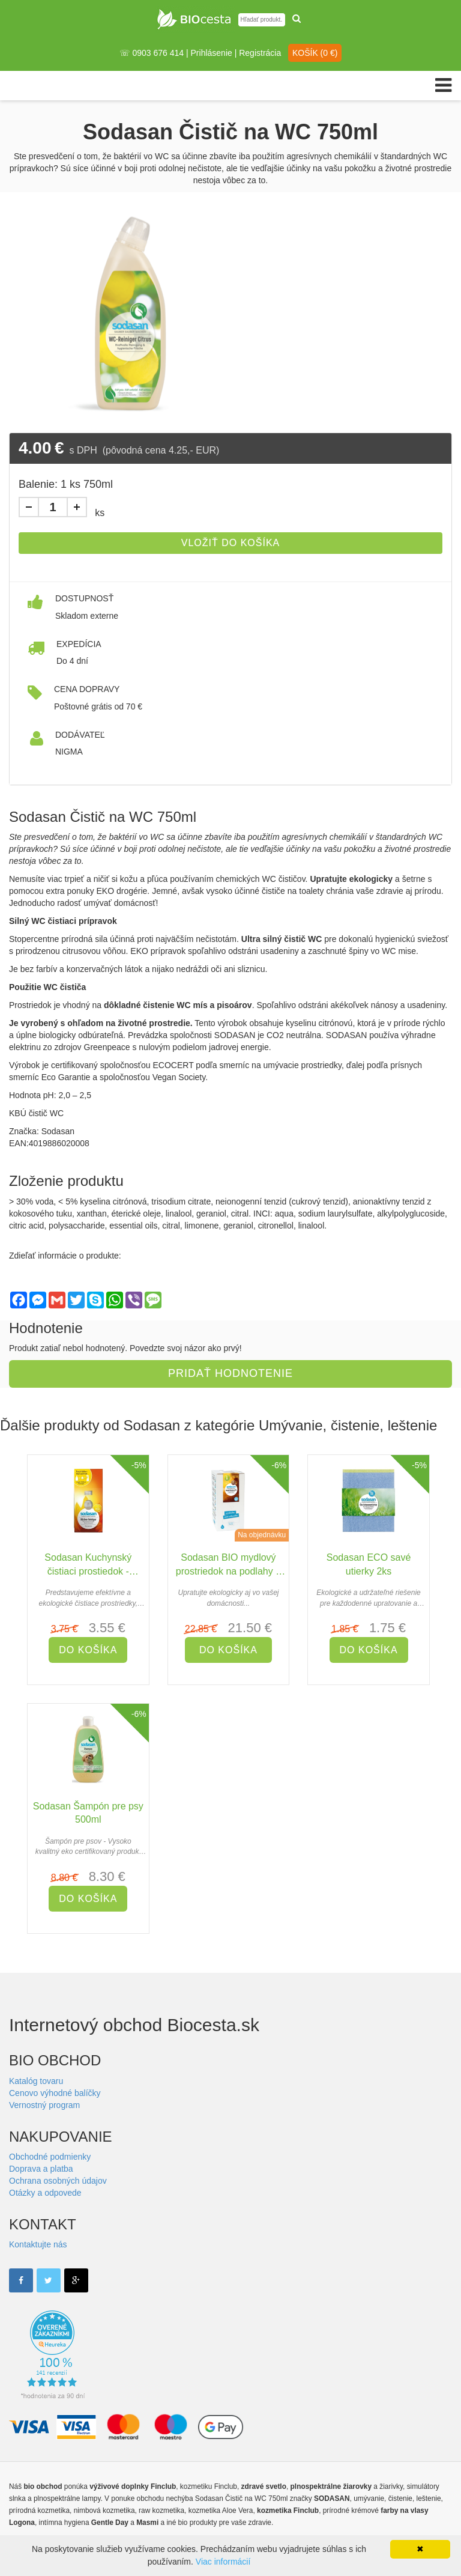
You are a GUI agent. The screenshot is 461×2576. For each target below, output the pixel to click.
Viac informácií (223, 2561)
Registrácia (260, 53)
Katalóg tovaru (36, 2081)
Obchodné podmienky (50, 2156)
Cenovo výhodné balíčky (55, 2093)
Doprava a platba (41, 2169)
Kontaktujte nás (38, 2244)
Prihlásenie (211, 53)
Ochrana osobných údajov (58, 2181)
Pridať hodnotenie (230, 1373)
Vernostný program (44, 2105)
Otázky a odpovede (45, 2193)
